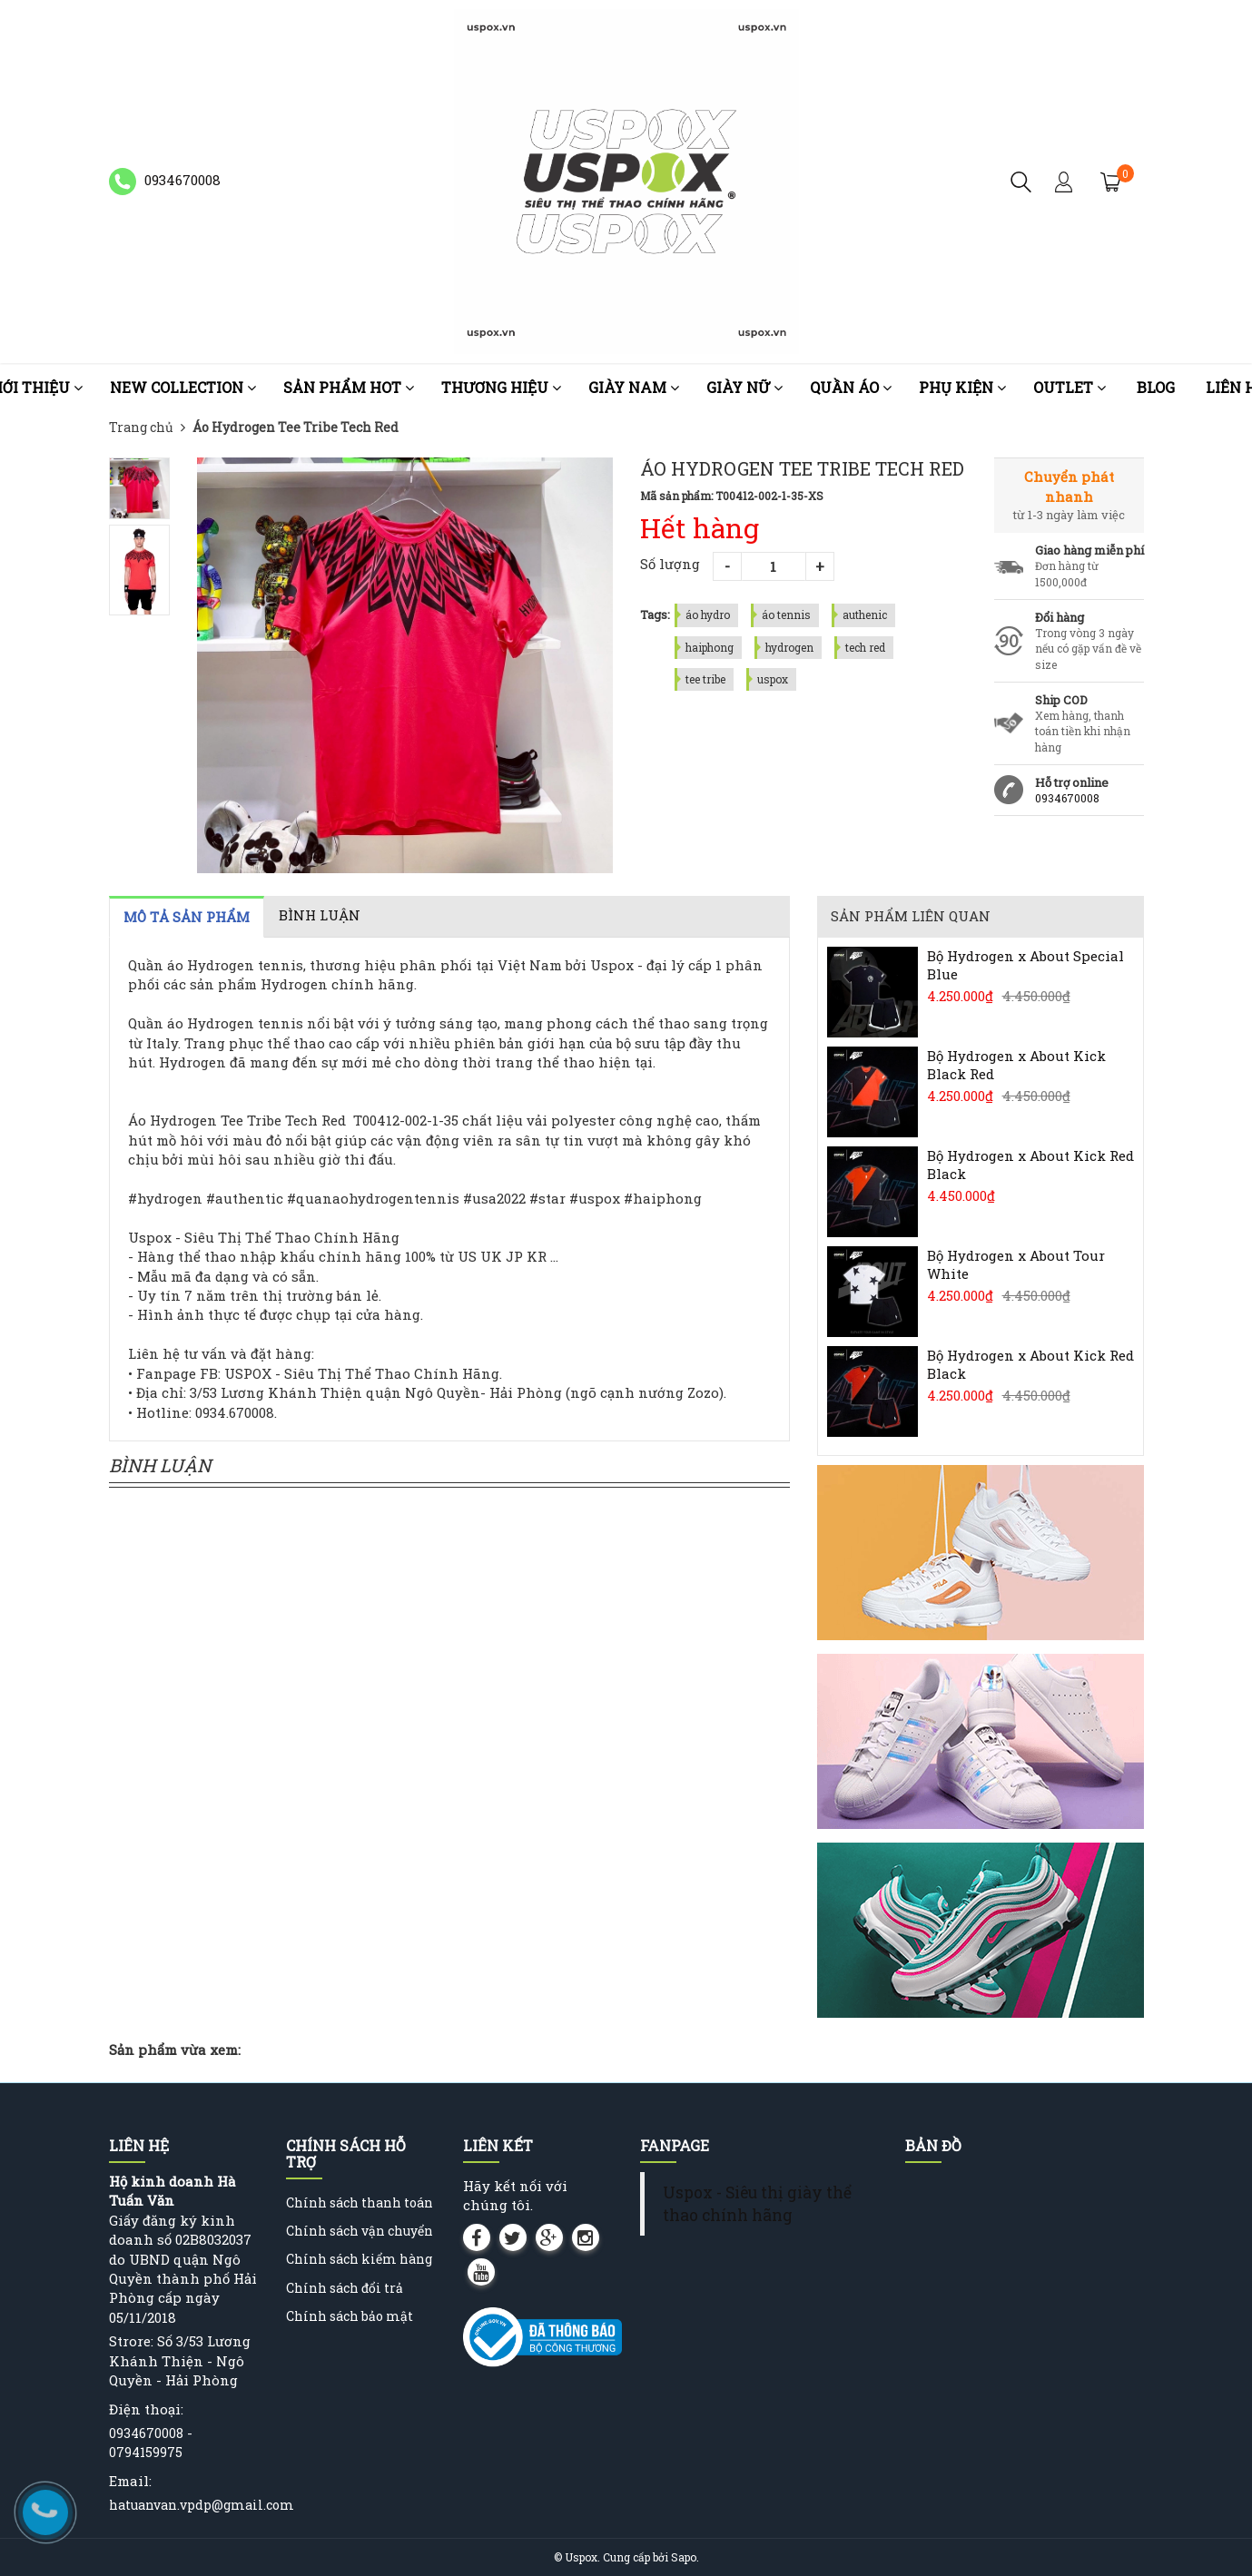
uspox (772, 679)
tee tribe (705, 679)
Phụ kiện (962, 387)
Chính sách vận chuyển (359, 2230)
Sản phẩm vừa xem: (175, 2049)
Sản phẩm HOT (348, 387)
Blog (1156, 387)
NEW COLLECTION (183, 387)
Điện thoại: (146, 2409)
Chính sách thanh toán (359, 2202)
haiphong (709, 647)
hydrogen (789, 647)
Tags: (655, 614)
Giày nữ (744, 387)
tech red (865, 647)
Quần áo (851, 387)
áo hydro (707, 614)
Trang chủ (141, 427)
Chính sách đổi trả (344, 2287)
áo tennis (786, 614)
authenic (865, 614)
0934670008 (1067, 798)
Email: (130, 2481)
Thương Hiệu (501, 387)
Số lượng (670, 564)
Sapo (683, 2557)
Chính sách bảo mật (349, 2316)
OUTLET (1069, 387)
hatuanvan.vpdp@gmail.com (201, 2504)
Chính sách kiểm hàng (359, 2258)
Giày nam (633, 387)
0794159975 (145, 2452)
